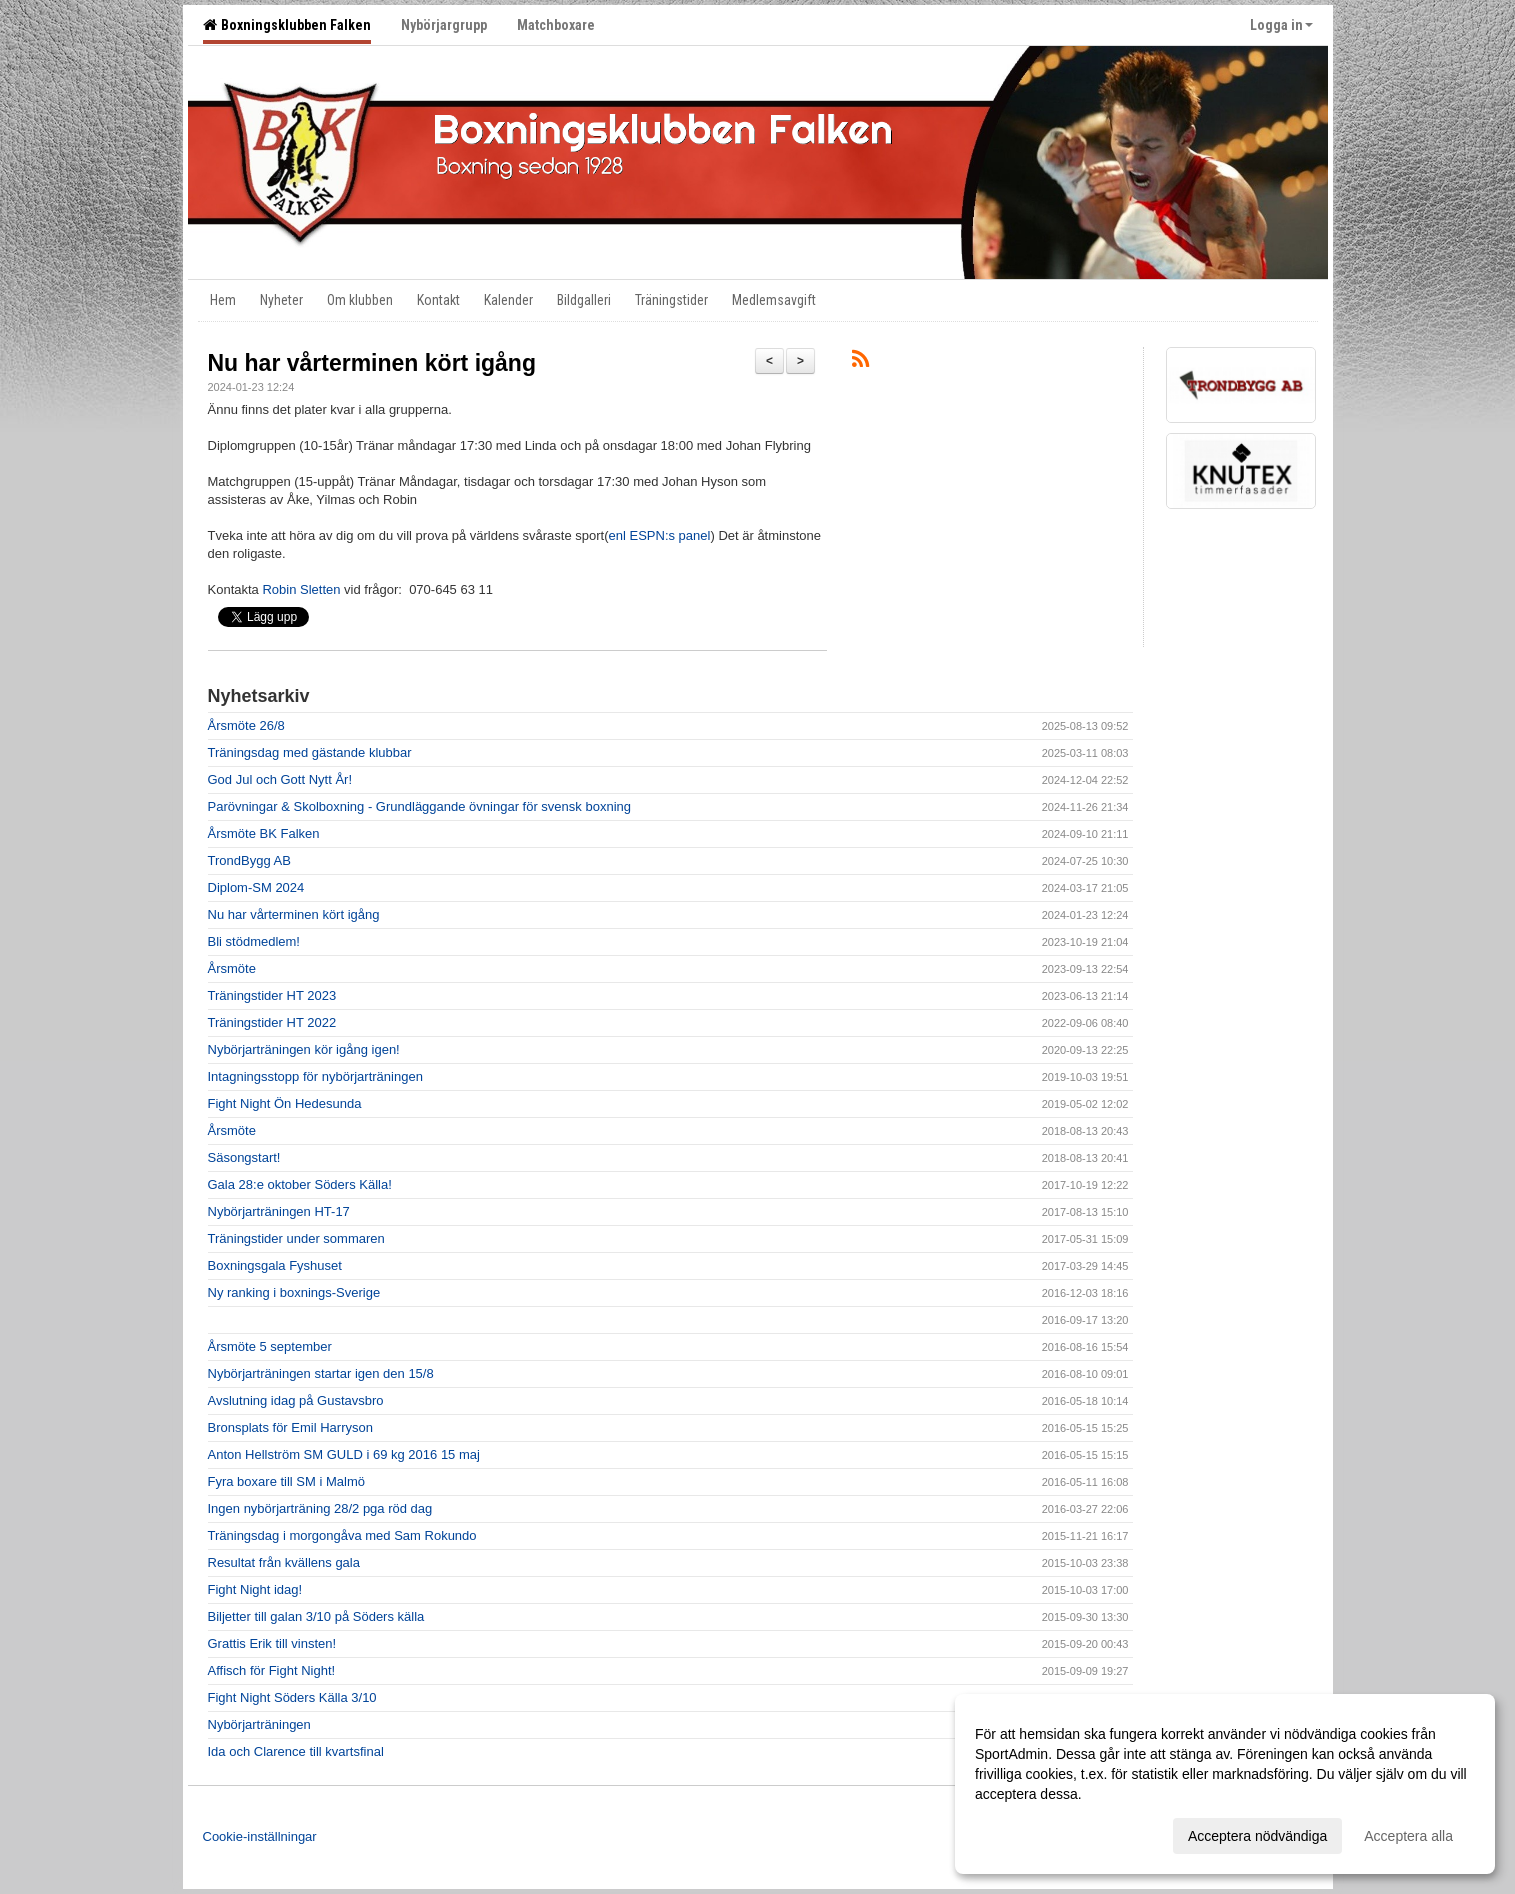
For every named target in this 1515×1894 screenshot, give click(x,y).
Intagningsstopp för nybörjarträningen (315, 1076)
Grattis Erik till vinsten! (272, 1643)
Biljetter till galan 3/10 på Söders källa (316, 1616)
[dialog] (1225, 1784)
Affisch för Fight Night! (272, 1670)
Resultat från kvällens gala (284, 1562)
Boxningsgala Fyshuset (275, 1265)
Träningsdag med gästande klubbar (310, 752)
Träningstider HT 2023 (272, 995)
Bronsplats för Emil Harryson (290, 1427)
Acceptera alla (1408, 1836)
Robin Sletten (301, 589)
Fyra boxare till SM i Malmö (286, 1481)
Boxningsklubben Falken (287, 25)
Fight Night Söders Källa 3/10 (292, 1697)
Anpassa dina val (1028, 1833)
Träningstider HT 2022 (272, 1022)
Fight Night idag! (255, 1589)
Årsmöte (232, 968)
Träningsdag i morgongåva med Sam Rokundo (342, 1535)
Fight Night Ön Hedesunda (285, 1103)
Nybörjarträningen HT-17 (279, 1211)
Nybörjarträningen (259, 1724)
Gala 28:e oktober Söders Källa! (300, 1184)
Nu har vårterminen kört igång (372, 363)
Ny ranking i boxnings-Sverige (294, 1292)
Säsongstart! (244, 1157)
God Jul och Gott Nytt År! (280, 779)
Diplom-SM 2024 (256, 887)
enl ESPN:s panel (660, 535)
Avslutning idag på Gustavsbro (296, 1400)
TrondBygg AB (249, 860)
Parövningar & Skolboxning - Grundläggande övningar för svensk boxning (419, 806)
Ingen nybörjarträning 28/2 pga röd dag (320, 1508)
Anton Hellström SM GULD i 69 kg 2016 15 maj (344, 1454)
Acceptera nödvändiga (1257, 1836)
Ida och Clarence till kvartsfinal (296, 1751)
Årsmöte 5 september (270, 1346)
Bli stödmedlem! (254, 941)
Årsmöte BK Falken (264, 833)
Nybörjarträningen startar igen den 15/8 (321, 1373)
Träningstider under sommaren (296, 1238)
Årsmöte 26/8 (246, 725)
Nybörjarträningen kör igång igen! (304, 1049)
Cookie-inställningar (260, 1836)
